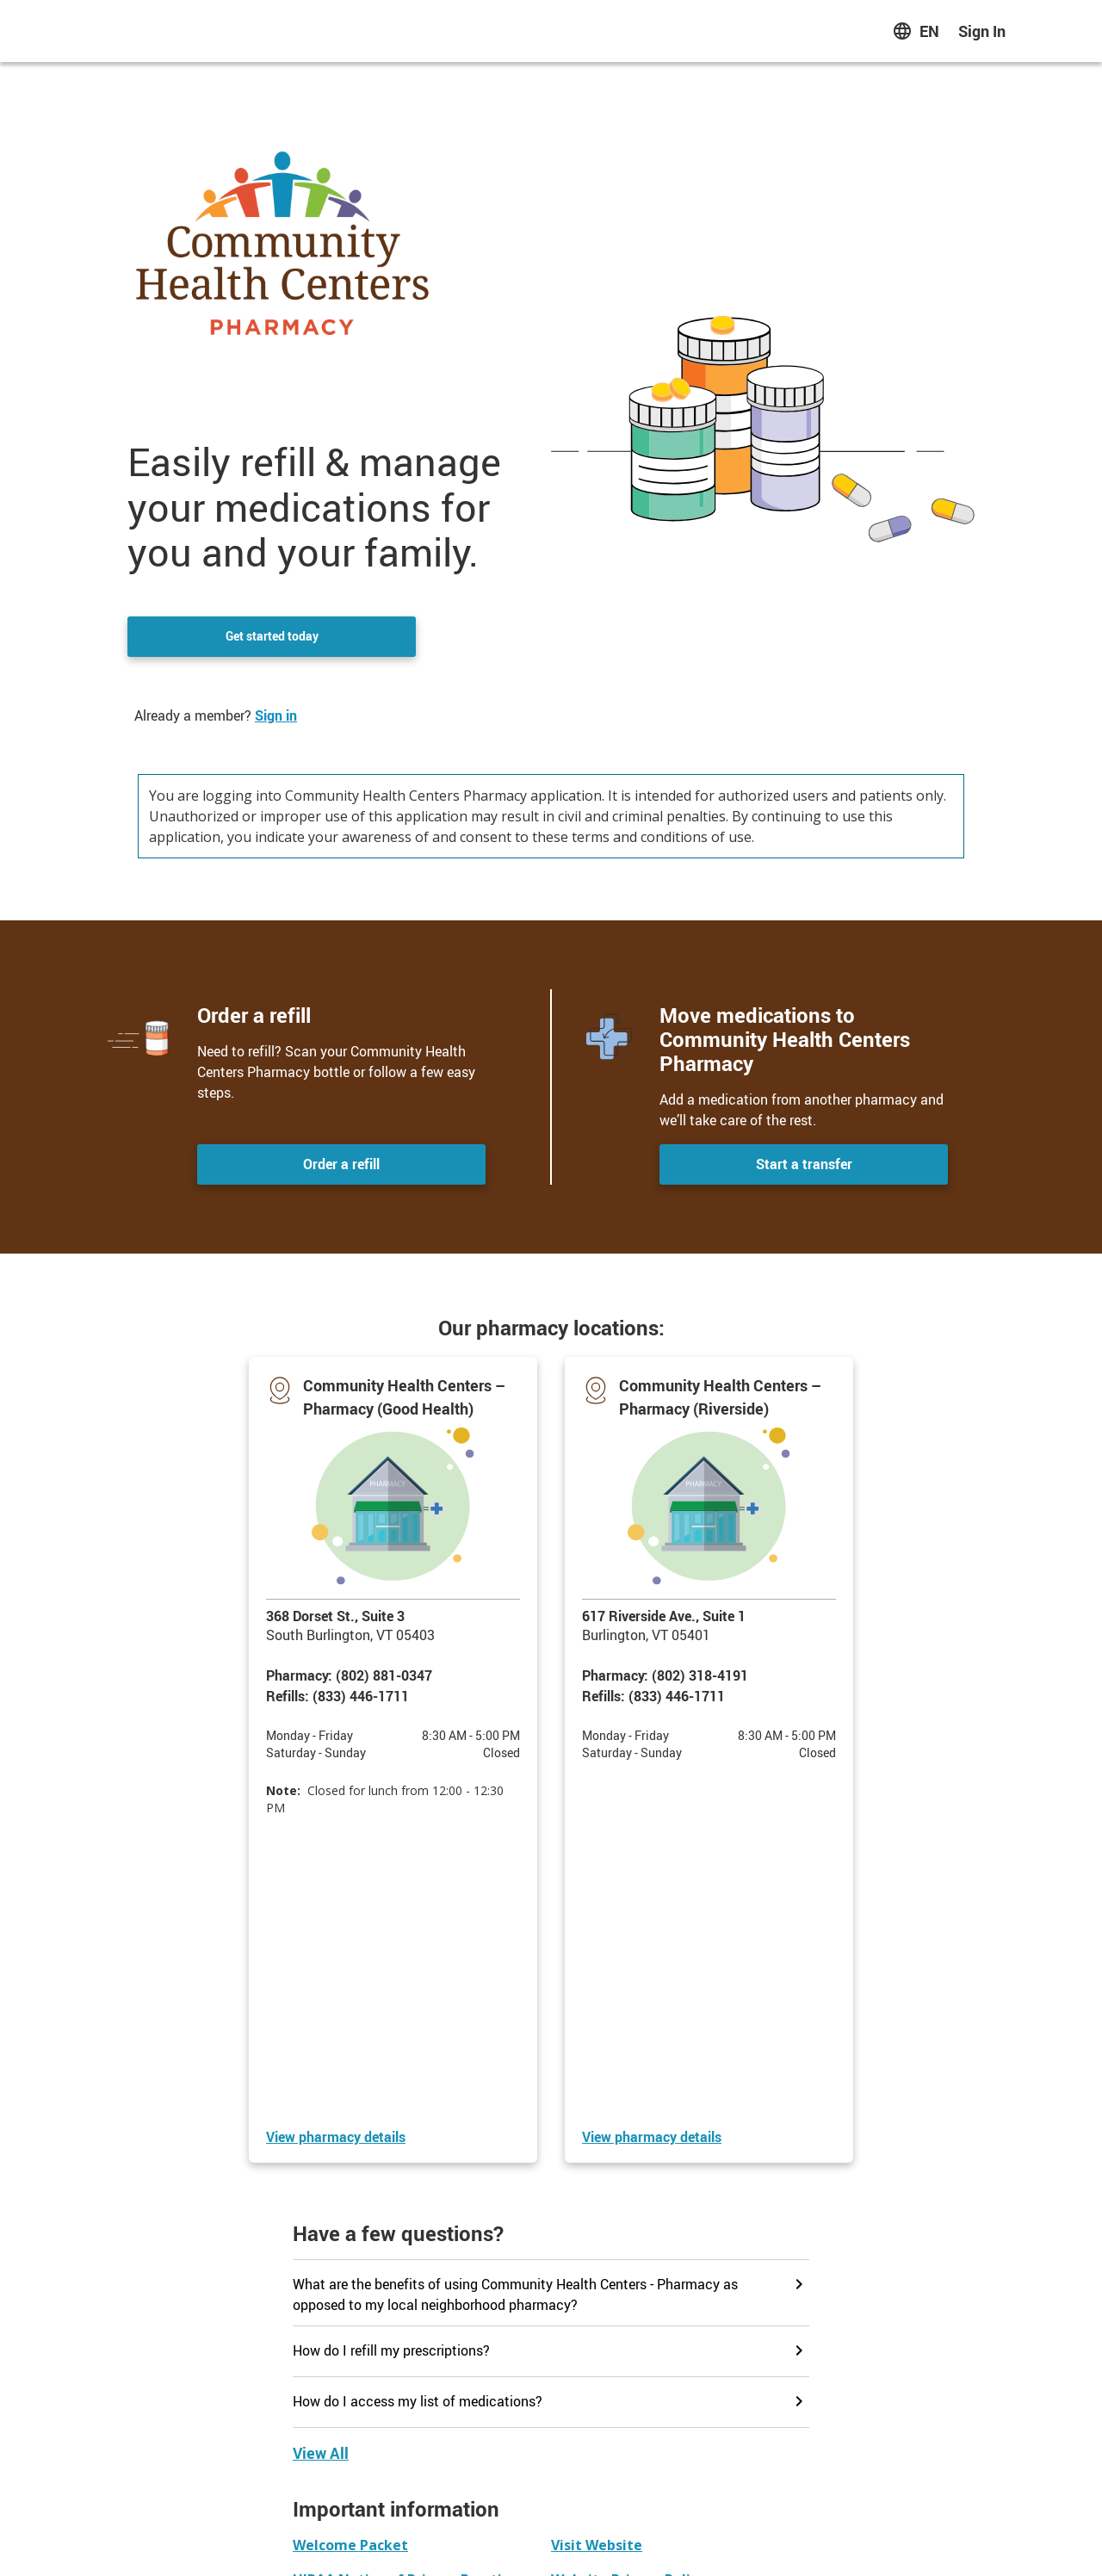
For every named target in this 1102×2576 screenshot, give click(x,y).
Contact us (551, 2449)
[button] (393, 1614)
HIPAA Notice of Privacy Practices (409, 2539)
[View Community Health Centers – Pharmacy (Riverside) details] (651, 1845)
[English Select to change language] (915, 31)
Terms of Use (681, 2539)
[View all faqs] (321, 2161)
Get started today (271, 636)
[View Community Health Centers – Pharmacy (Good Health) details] (336, 1845)
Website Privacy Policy (573, 2539)
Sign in (276, 715)
